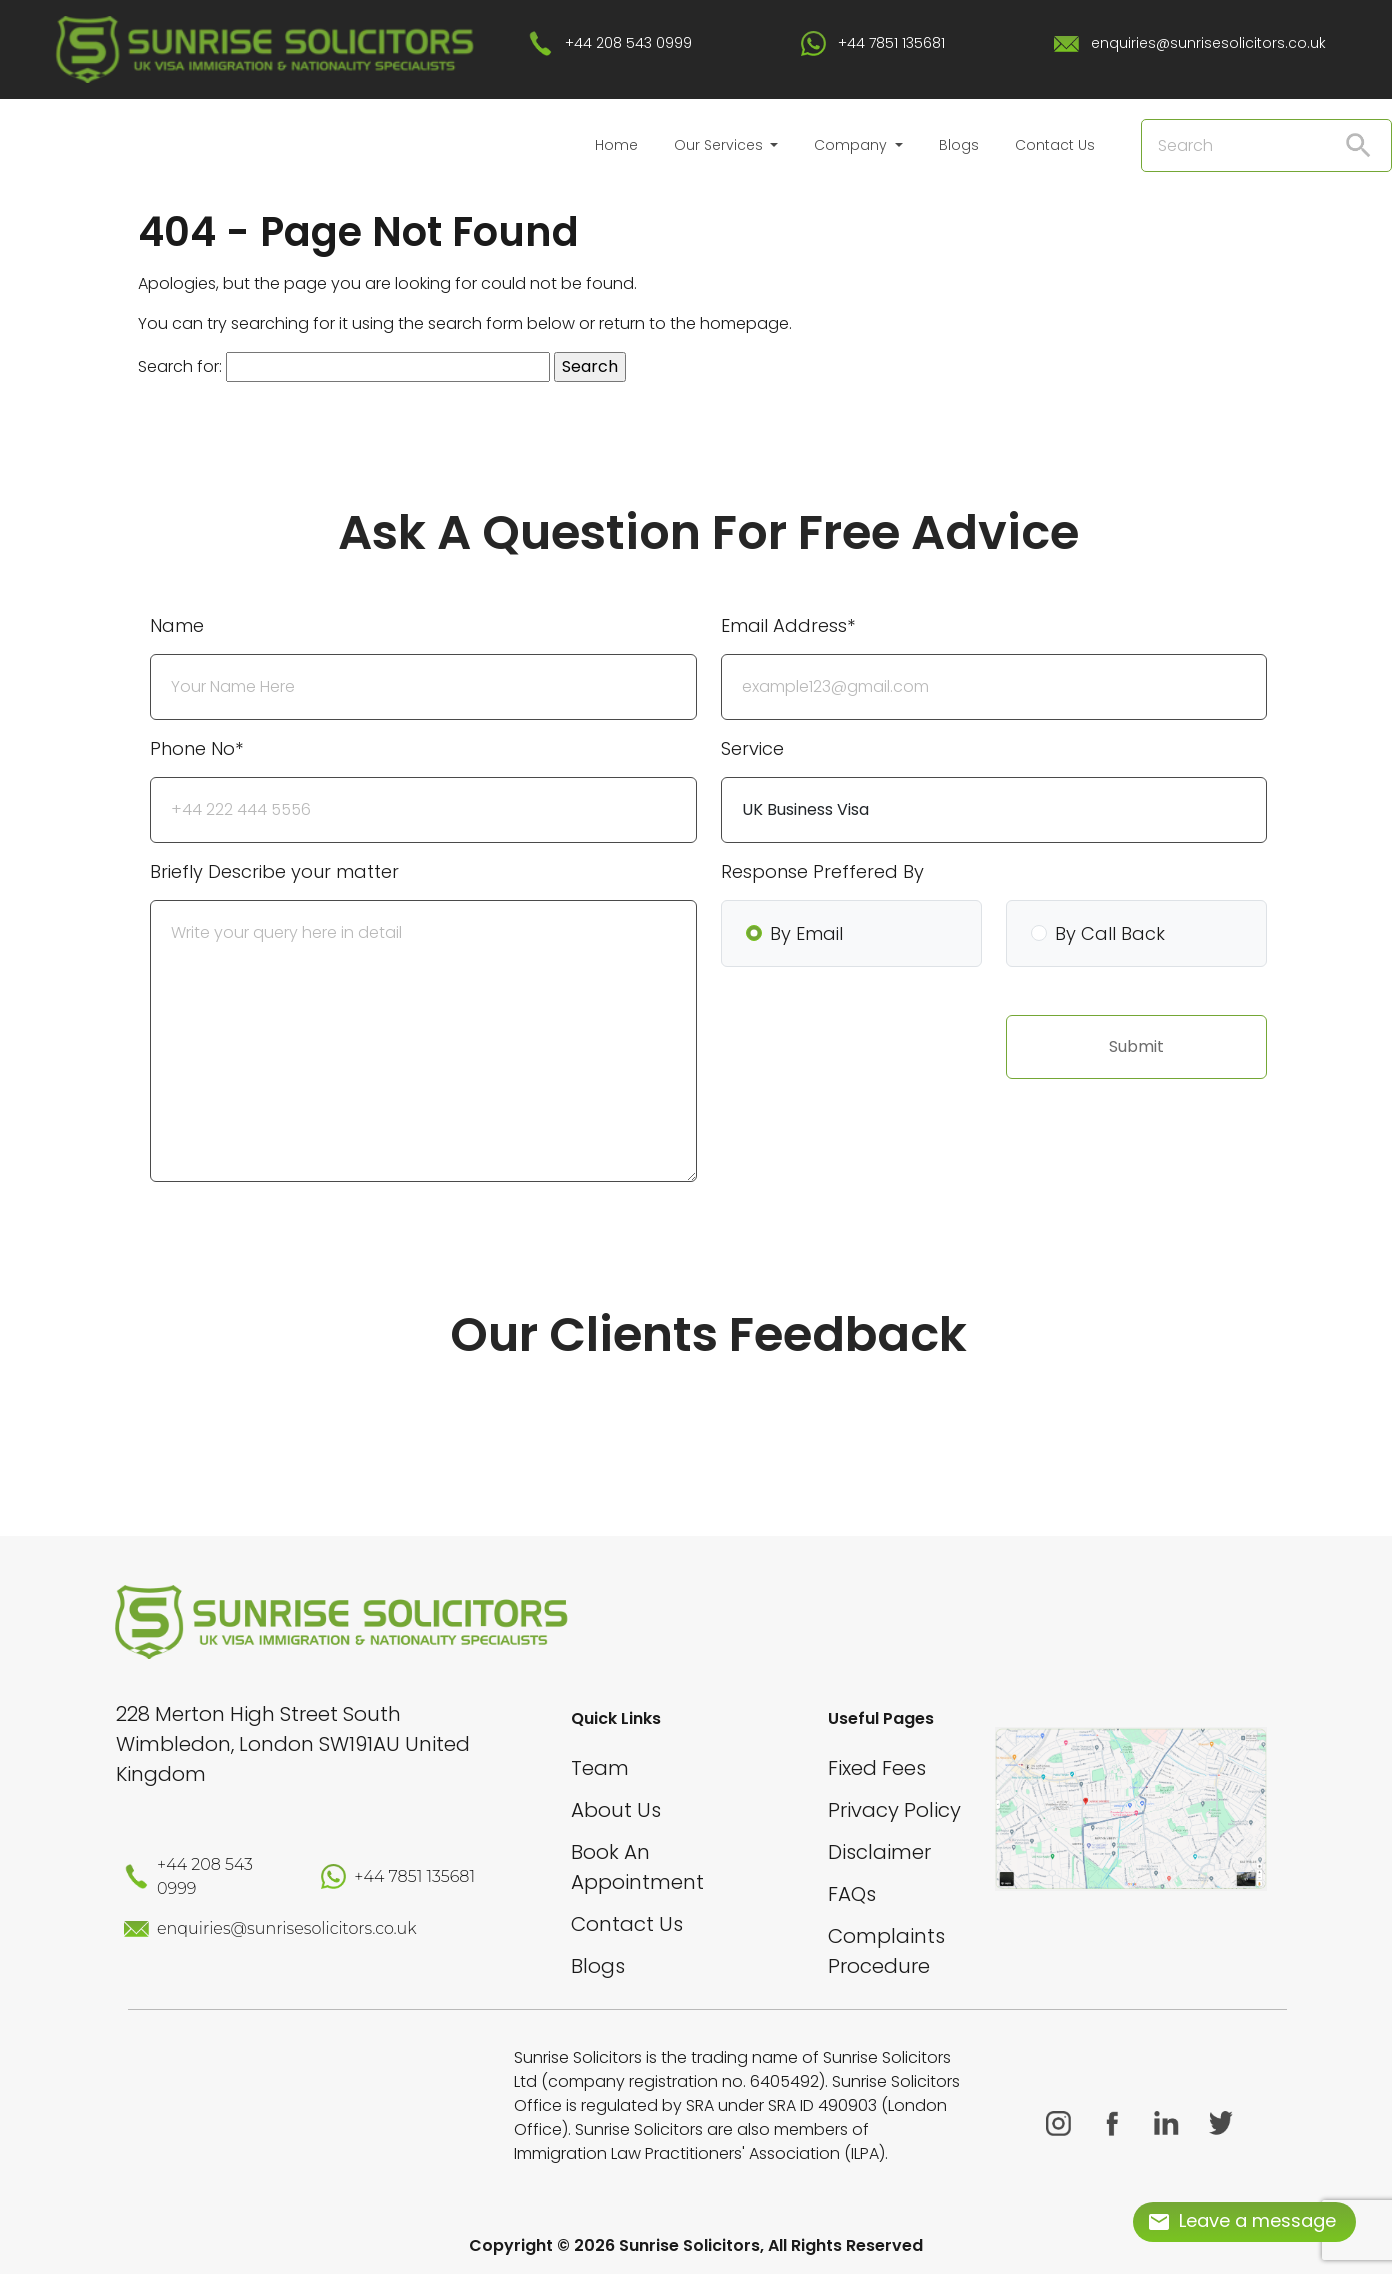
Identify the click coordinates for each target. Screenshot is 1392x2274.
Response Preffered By (822, 871)
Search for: (180, 366)
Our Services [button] (720, 145)
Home (616, 145)
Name (177, 625)
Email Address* (788, 625)
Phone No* (196, 748)
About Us (616, 1810)
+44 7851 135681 (891, 43)
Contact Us (1055, 145)
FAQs (852, 1894)
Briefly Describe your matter (274, 871)
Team (600, 1768)
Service (752, 748)
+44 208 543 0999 (628, 43)
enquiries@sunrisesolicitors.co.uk (1208, 43)
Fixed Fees (877, 1768)
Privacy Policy (894, 1810)
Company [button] (852, 145)
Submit (1136, 1046)
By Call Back (1110, 933)
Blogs (959, 145)
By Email (806, 933)
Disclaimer (879, 1852)
